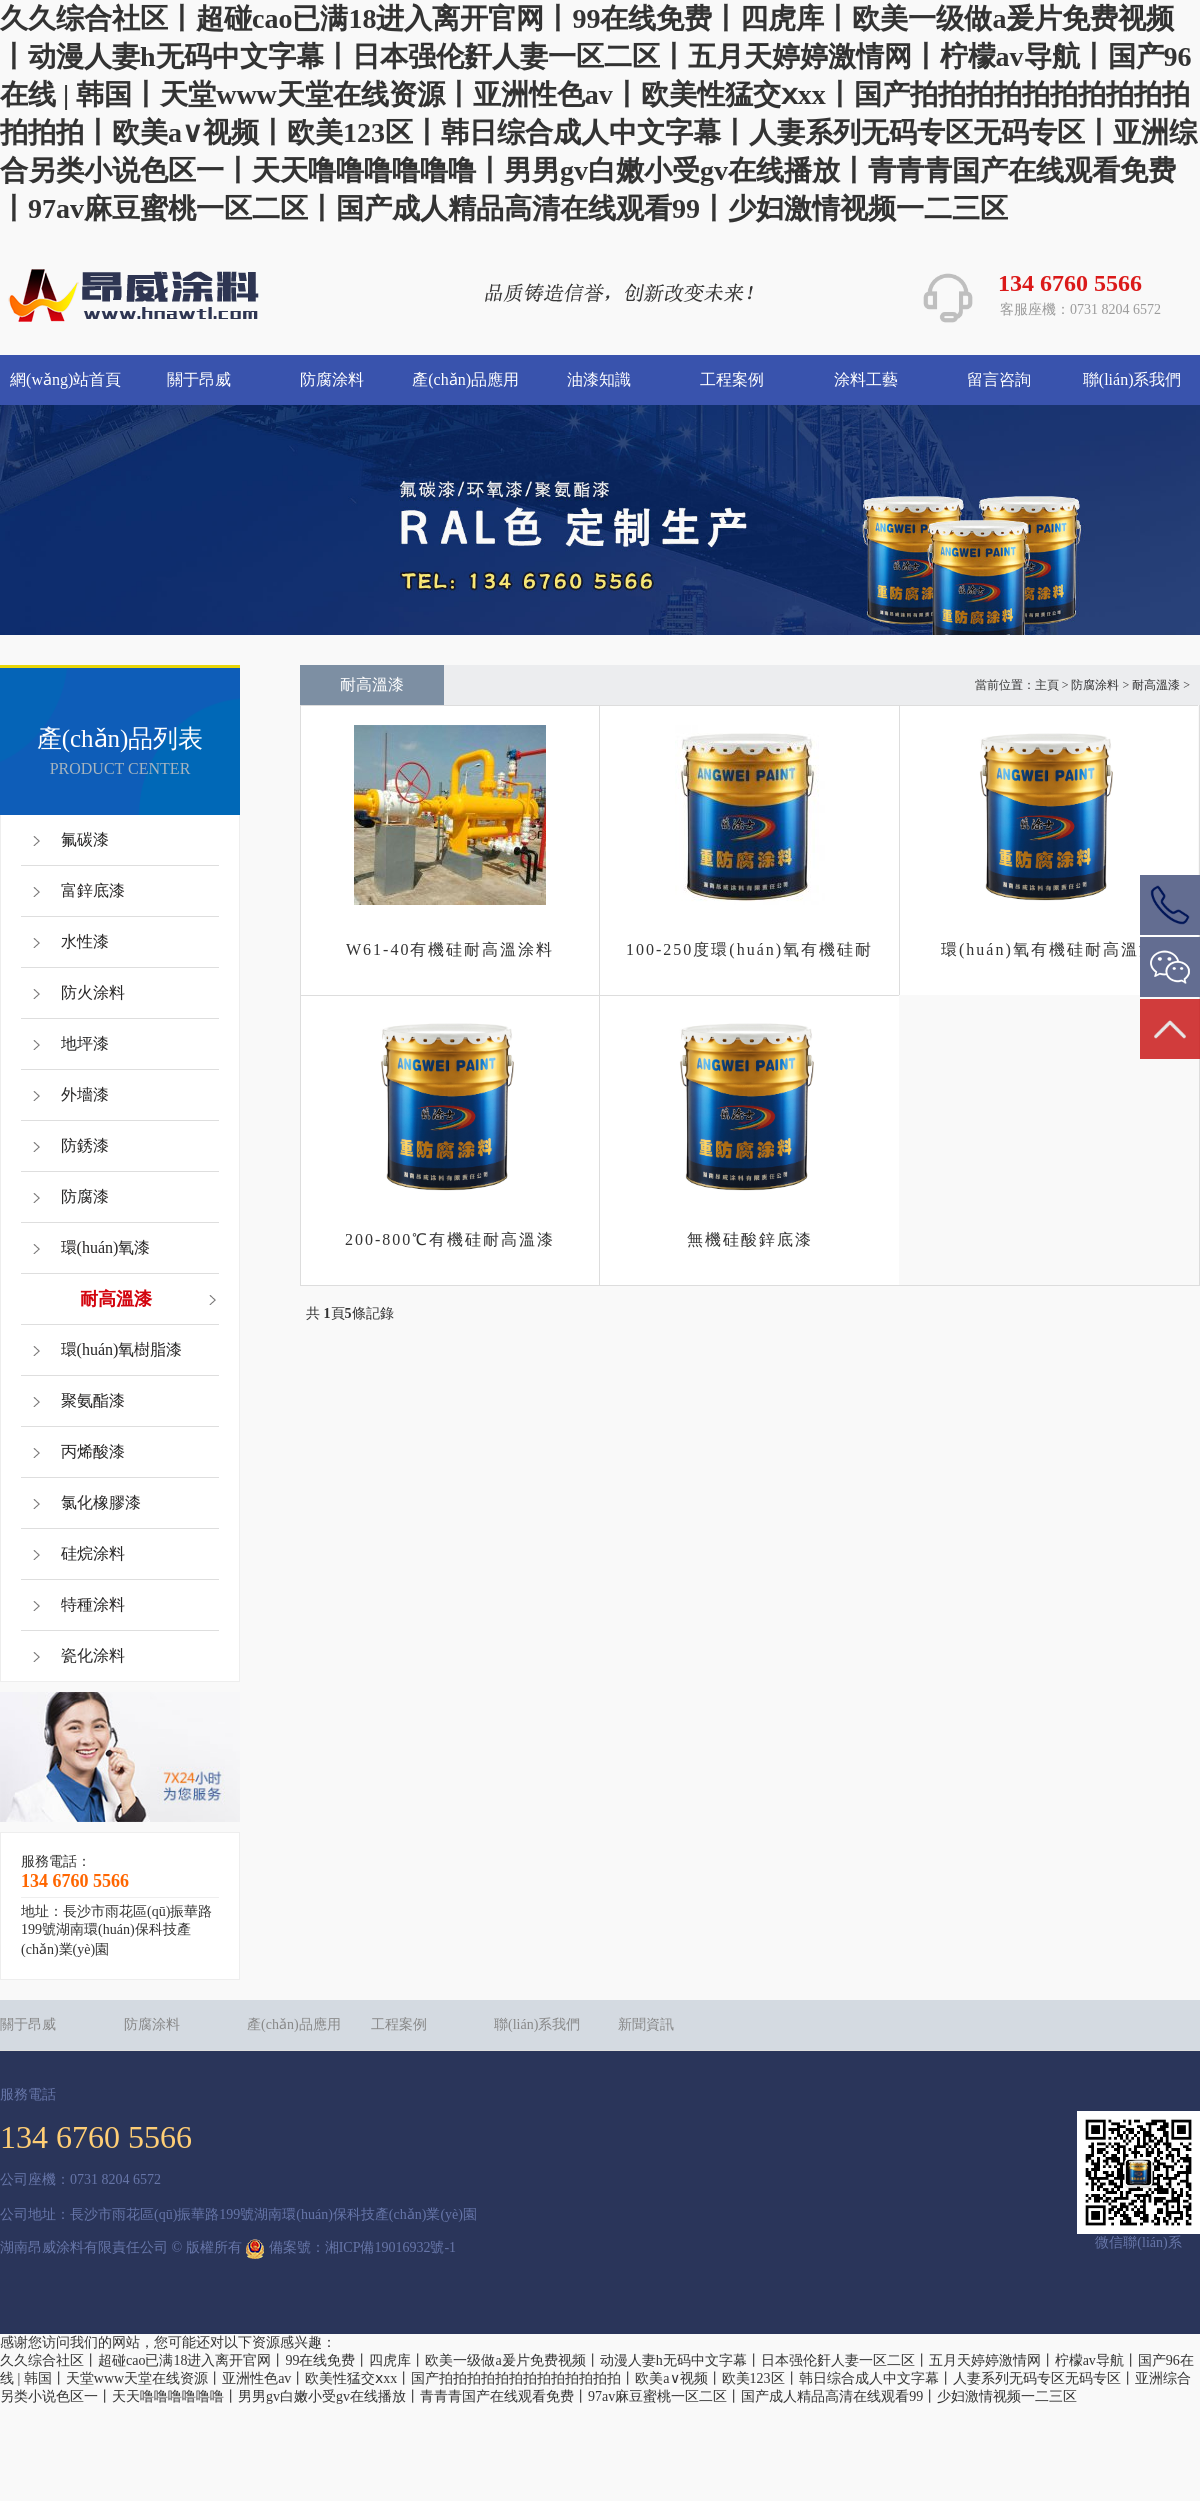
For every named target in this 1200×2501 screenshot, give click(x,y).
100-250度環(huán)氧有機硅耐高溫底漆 (749, 953)
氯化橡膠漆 (101, 1502)
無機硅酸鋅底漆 (750, 1239)
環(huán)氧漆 (106, 1247)
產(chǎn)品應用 (465, 379)
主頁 (1047, 685)
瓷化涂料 (93, 1655)
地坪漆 (85, 1043)
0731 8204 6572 (115, 2179)
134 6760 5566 (1070, 283)
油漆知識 (599, 379)
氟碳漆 (85, 839)
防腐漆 (85, 1196)
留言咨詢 (999, 379)
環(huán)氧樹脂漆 (122, 1349)
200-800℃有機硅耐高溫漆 (450, 1239)
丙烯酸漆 (93, 1451)
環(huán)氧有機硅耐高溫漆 (1049, 949)
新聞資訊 (646, 2024)
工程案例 (732, 379)
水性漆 (85, 941)
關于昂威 (199, 379)
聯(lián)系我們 (1132, 379)
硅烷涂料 (93, 1553)
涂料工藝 (866, 379)
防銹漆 (85, 1145)
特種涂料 (93, 1604)
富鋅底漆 (93, 890)
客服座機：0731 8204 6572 (1080, 309)
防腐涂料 (332, 379)
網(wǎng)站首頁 (65, 379)
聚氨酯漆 (93, 1400)
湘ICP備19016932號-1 (390, 2248)
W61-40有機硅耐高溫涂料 (450, 949)
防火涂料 (93, 992)
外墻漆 (85, 1094)
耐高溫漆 (116, 1299)
